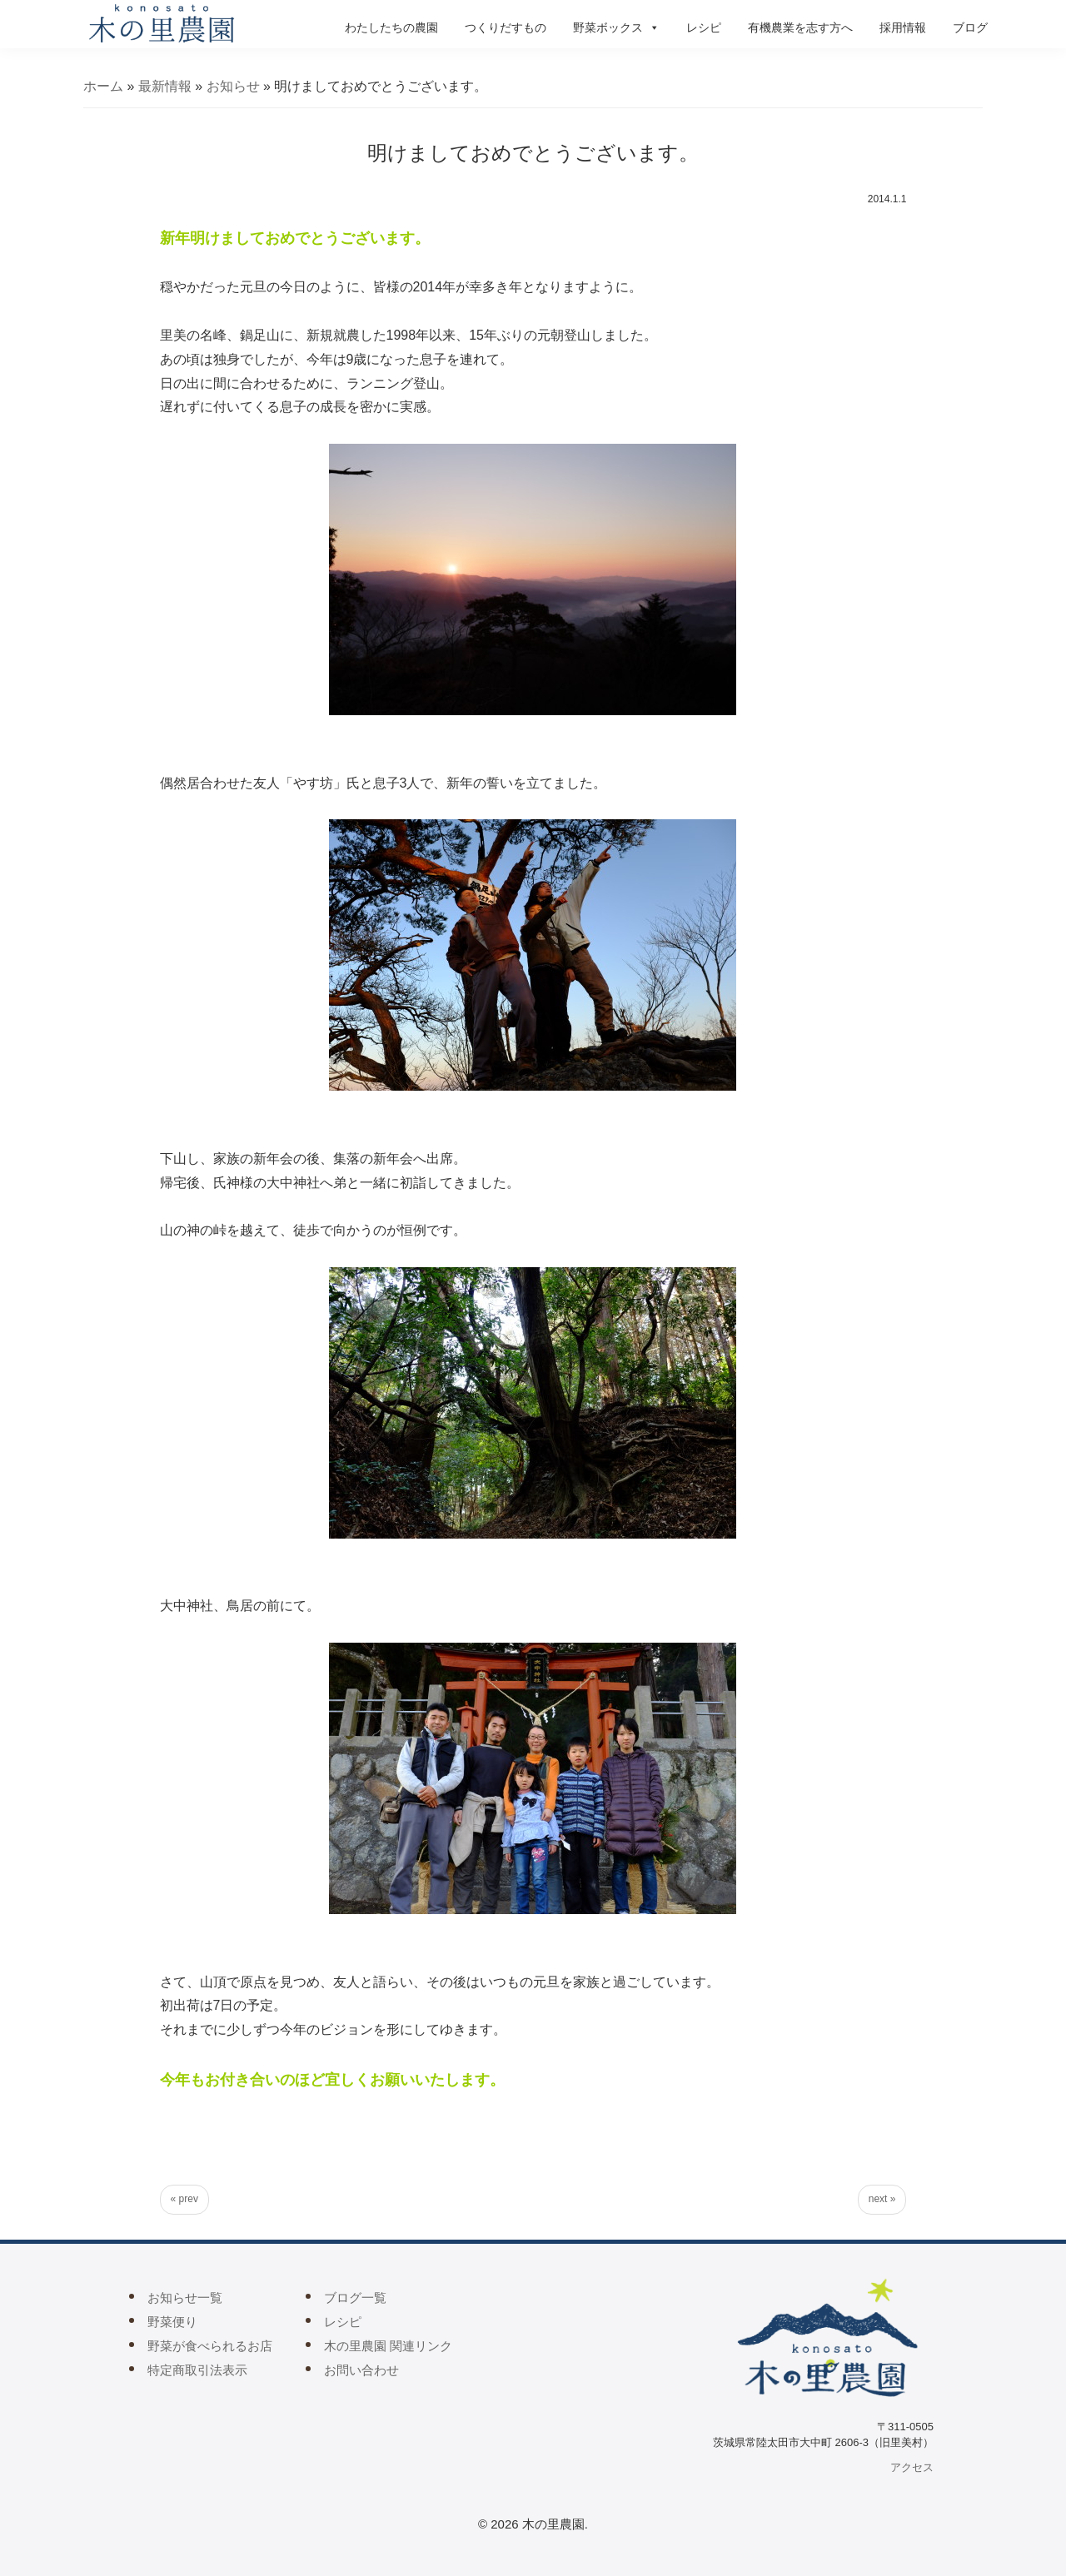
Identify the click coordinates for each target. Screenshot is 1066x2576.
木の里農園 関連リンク (388, 2346)
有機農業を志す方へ (800, 27)
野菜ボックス (616, 27)
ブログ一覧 (355, 2297)
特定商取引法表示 (197, 2370)
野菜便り (172, 2322)
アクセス (912, 2467)
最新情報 (165, 86)
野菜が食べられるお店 (209, 2346)
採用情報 (902, 27)
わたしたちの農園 (391, 27)
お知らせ (233, 86)
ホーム (103, 86)
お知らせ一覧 (184, 2297)
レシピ (703, 27)
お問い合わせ (361, 2370)
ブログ (970, 27)
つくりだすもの (505, 27)
